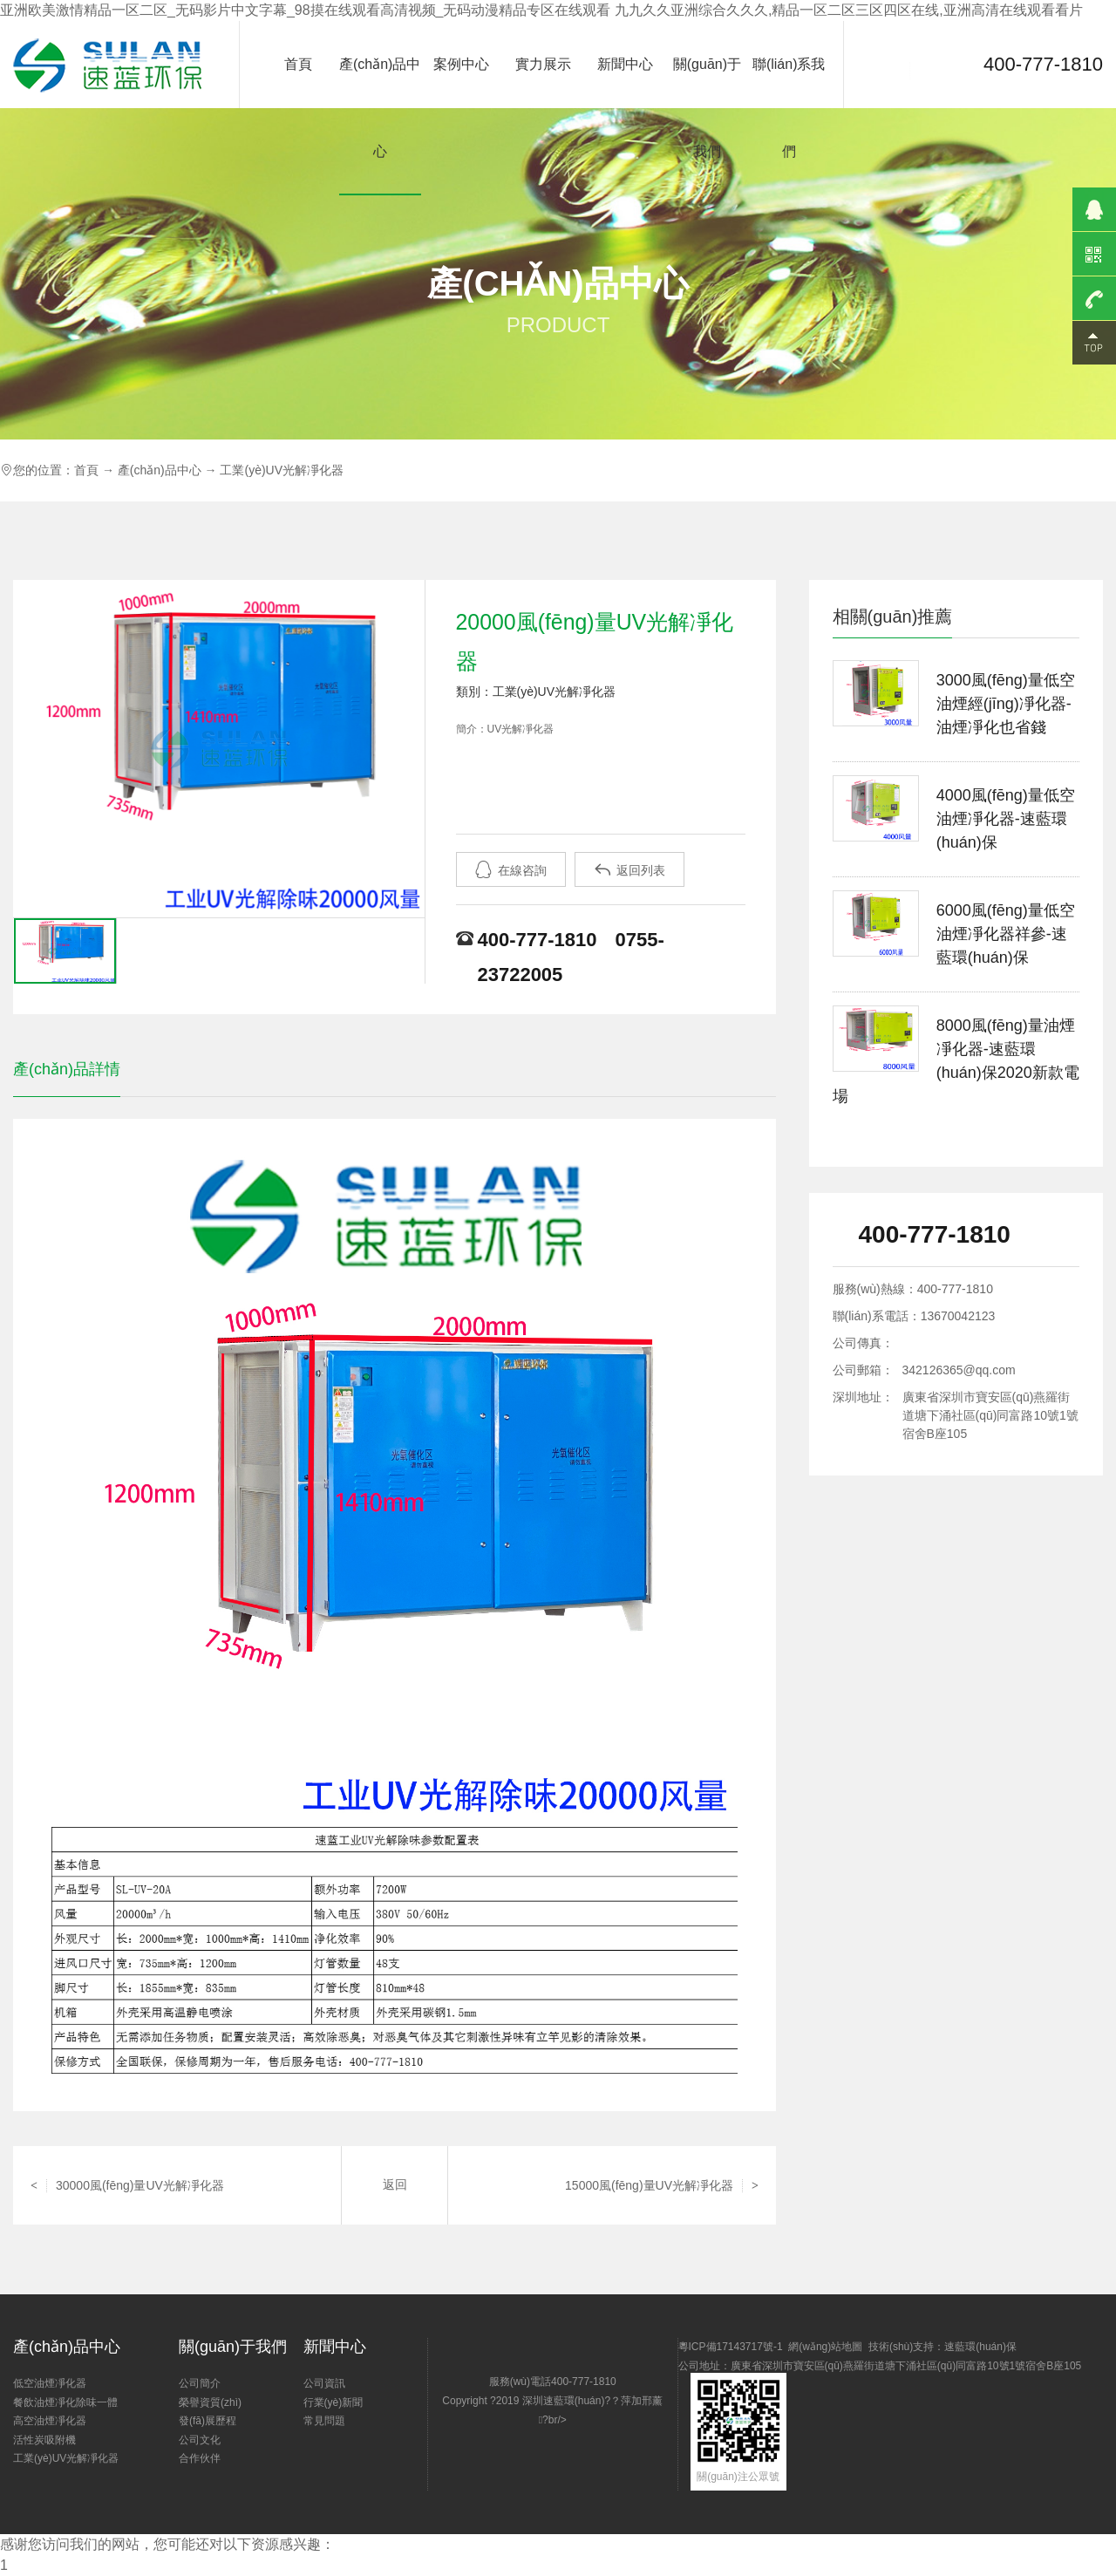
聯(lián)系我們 (789, 108)
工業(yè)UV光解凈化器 (282, 470)
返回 (395, 2185)
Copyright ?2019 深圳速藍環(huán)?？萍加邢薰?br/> (559, 2432)
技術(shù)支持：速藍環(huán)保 (942, 2347)
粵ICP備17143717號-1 (730, 2347)
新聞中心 (625, 64)
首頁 (298, 64)
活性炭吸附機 (44, 2440)
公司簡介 (200, 2383)
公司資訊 (324, 2383)
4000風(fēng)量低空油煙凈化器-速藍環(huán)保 (1005, 819)
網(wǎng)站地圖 (825, 2347)
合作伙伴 (200, 2458)
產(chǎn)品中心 (379, 108)
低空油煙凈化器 (49, 2383)
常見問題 (324, 2421)
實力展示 (543, 64)
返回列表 (629, 870)
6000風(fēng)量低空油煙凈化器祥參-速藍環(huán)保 (1005, 934)
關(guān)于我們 (707, 108)
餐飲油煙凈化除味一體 (65, 2402)
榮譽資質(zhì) (210, 2402)
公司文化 (200, 2440)
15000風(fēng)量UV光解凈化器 (662, 2185)
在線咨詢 (511, 870)
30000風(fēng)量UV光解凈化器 (127, 2185)
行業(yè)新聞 (333, 2402)
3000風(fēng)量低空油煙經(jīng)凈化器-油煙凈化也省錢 (1005, 703)
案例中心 (461, 64)
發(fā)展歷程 (207, 2421)
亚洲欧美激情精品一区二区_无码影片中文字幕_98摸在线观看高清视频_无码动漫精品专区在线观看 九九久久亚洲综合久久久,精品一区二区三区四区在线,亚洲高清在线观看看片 (541, 10)
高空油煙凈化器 (49, 2421)
